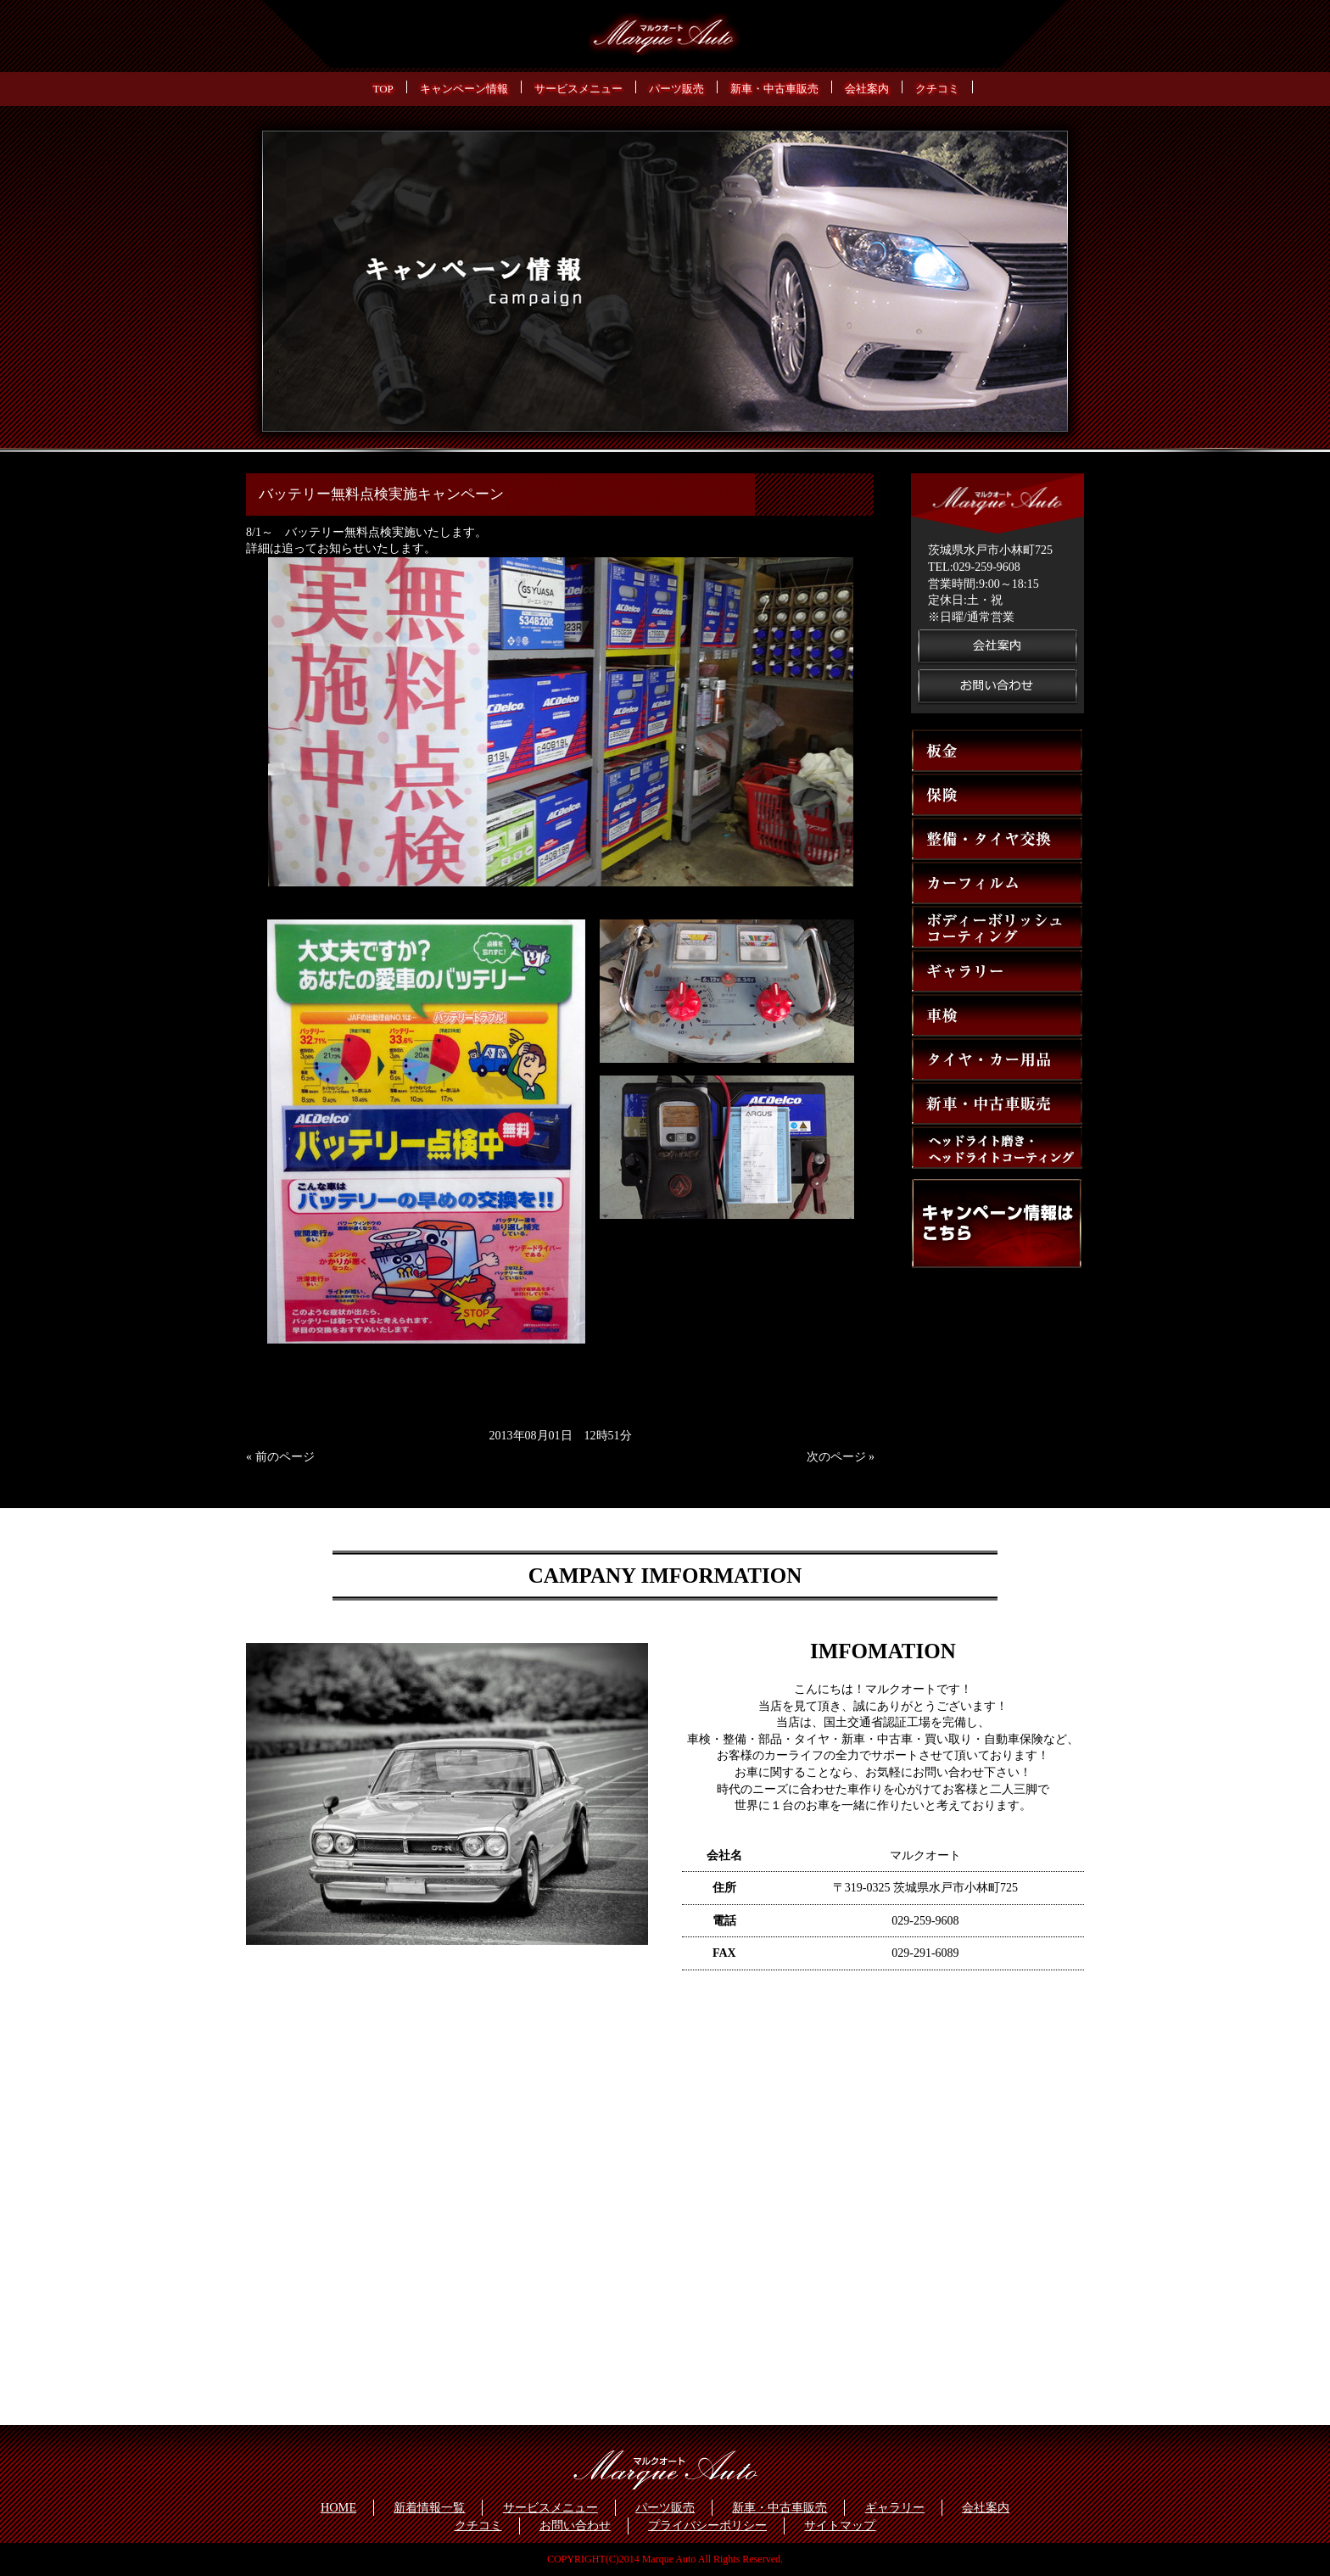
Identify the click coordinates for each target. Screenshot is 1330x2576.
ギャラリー (895, 2507)
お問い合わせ (575, 2525)
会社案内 (985, 2507)
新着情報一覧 (429, 2507)
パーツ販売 (665, 2507)
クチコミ (478, 2525)
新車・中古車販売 (779, 2507)
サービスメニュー (550, 2507)
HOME (338, 2507)
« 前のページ (280, 1456)
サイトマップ (839, 2525)
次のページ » (841, 1456)
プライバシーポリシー (707, 2525)
